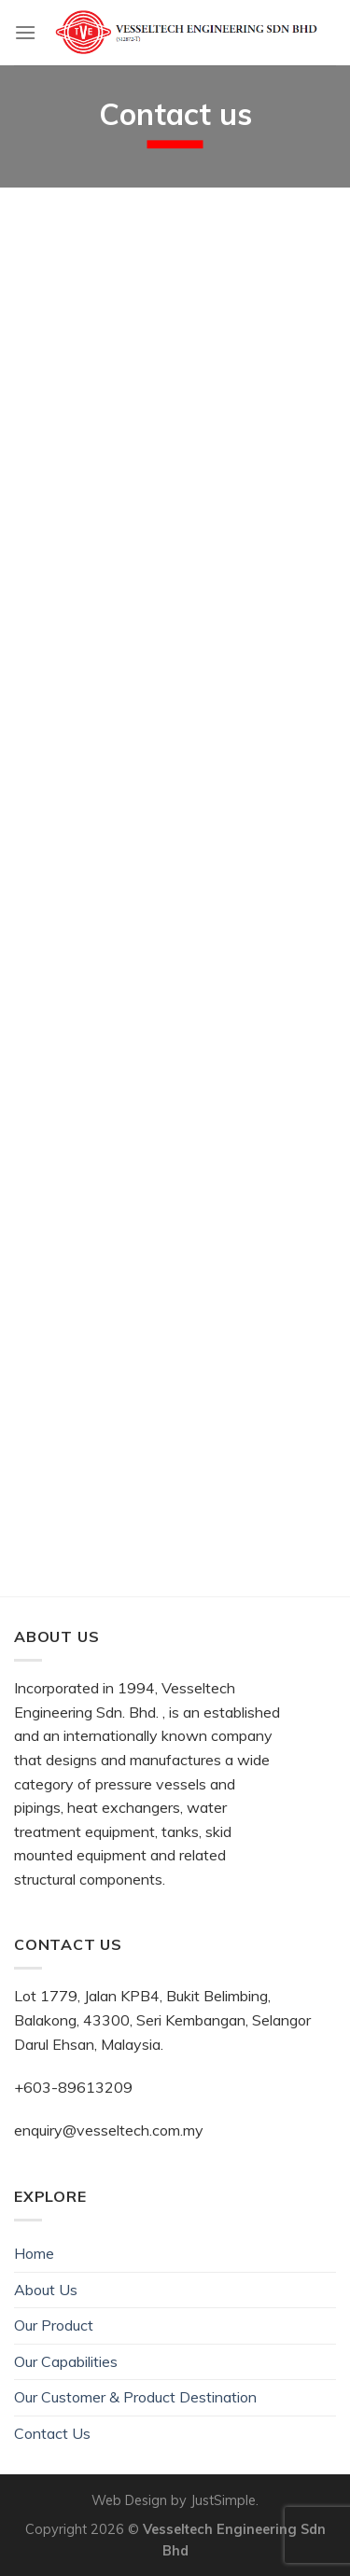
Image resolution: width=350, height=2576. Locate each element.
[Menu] (25, 32)
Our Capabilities (66, 2361)
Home (34, 2253)
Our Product (53, 2325)
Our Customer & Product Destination (135, 2397)
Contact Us (52, 2433)
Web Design (129, 2500)
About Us (45, 2289)
